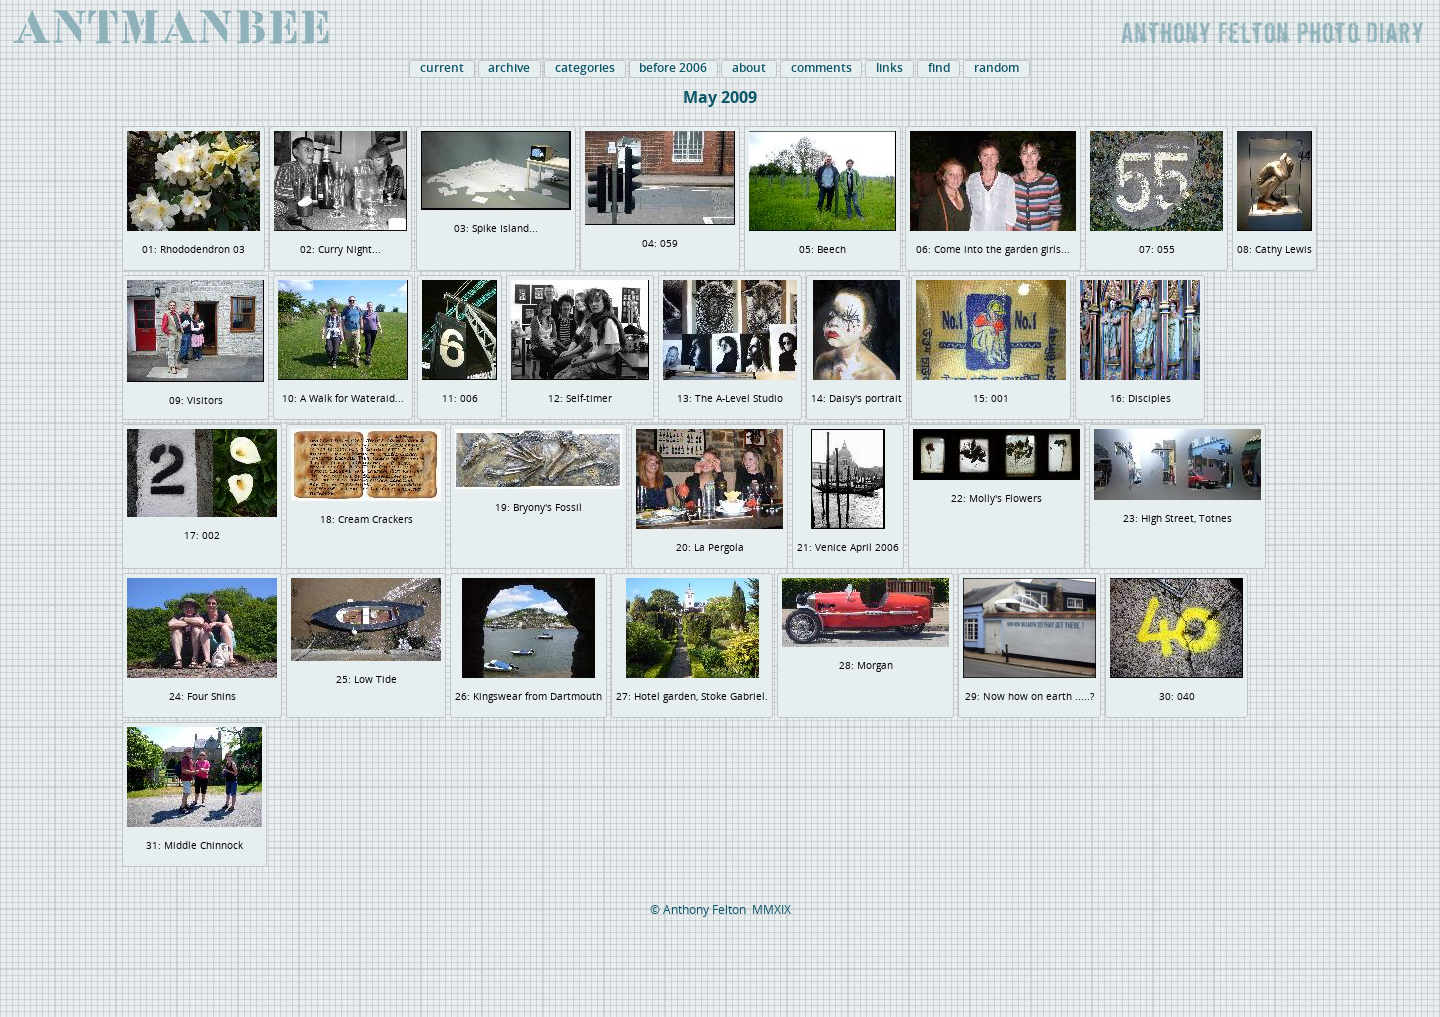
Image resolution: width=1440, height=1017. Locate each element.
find (939, 68)
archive (509, 68)
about (749, 68)
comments (821, 68)
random (996, 68)
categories (585, 68)
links (889, 68)
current (442, 68)
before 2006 (673, 68)
